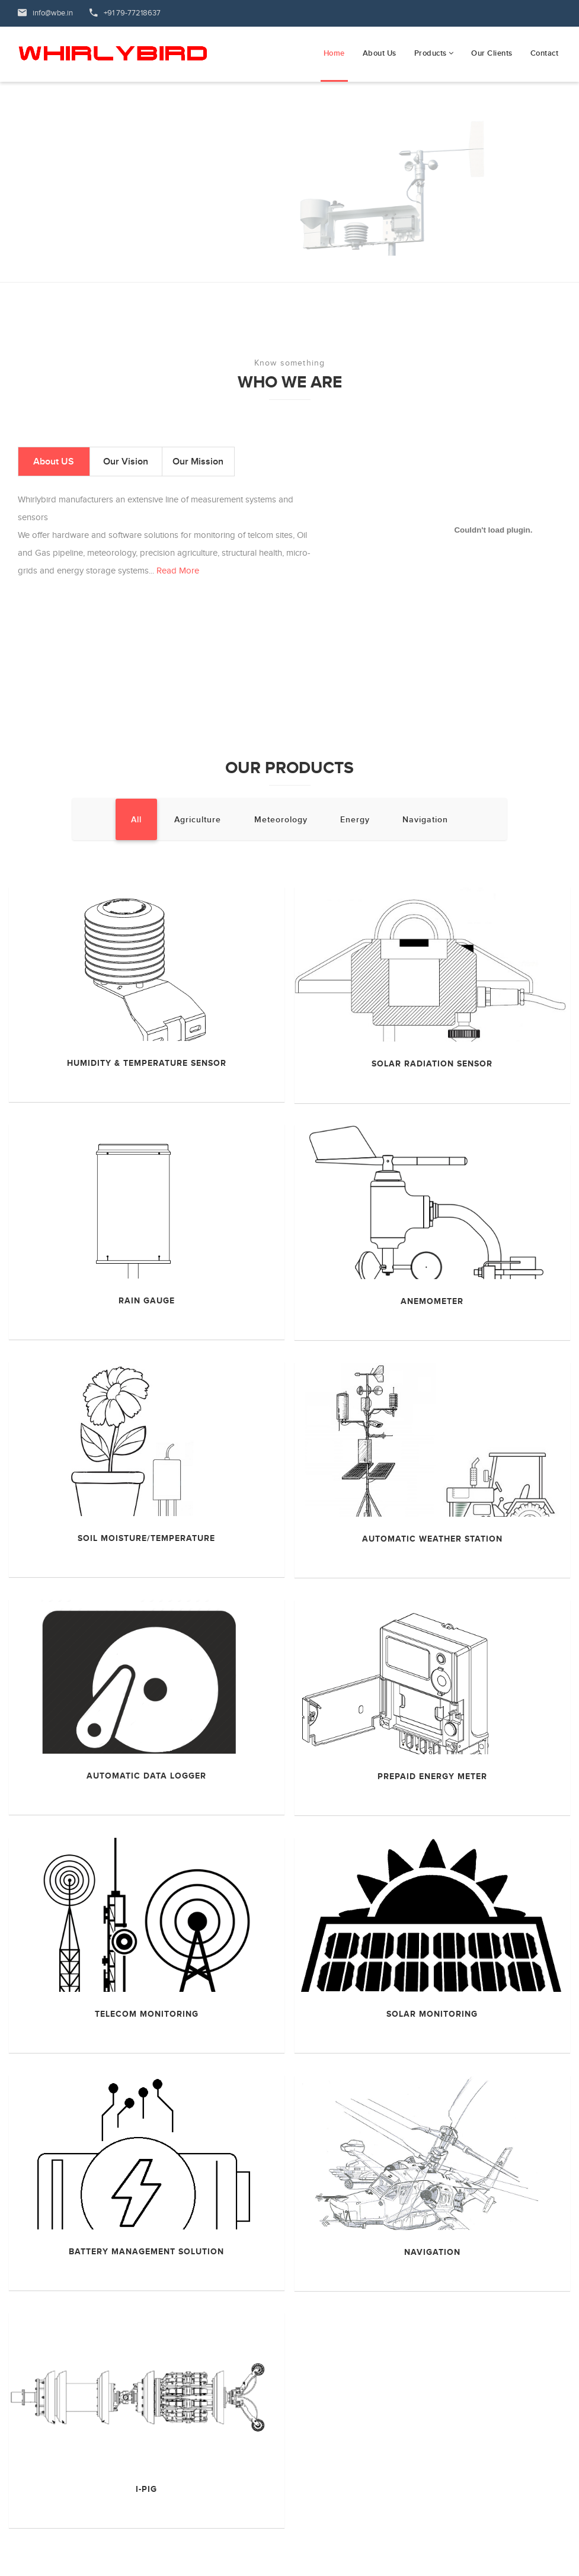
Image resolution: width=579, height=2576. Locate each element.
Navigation (425, 820)
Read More (177, 571)
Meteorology (281, 820)
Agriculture (197, 820)
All (136, 820)
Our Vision (125, 461)
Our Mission (197, 461)
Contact (544, 53)
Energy (355, 820)
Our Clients (492, 53)
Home (334, 53)
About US (53, 461)
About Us (379, 53)
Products (434, 53)
